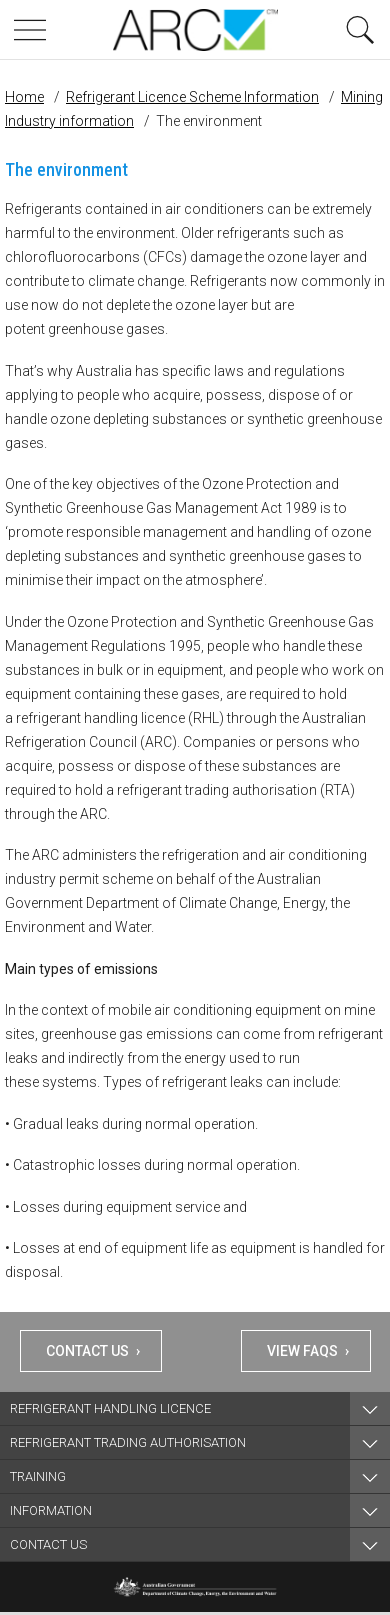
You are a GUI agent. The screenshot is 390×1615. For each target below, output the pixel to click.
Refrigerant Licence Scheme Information (192, 97)
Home (24, 97)
